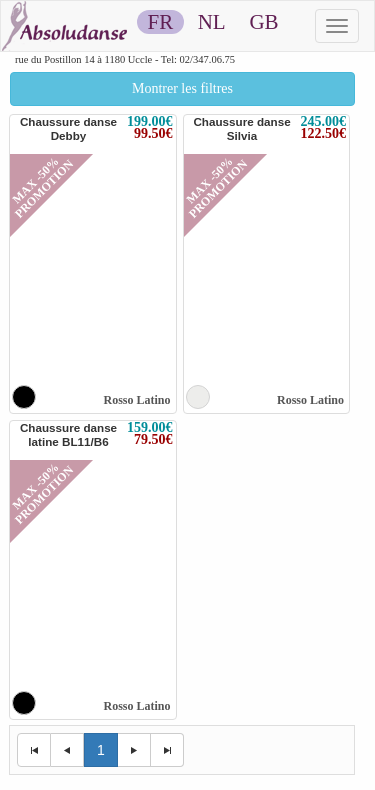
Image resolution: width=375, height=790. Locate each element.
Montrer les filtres (182, 88)
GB (264, 22)
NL (211, 22)
